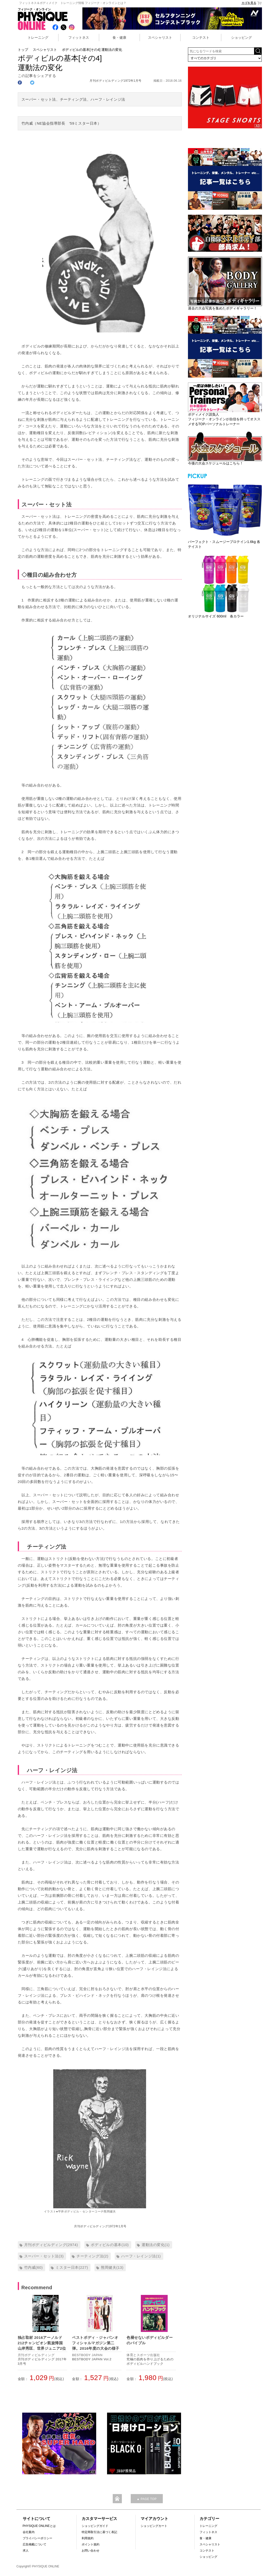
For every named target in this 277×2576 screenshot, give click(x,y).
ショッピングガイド (95, 2526)
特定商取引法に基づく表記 (99, 2532)
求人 (26, 2550)
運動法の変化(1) (156, 2245)
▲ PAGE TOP (147, 2499)
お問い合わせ (90, 2550)
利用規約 (87, 2538)
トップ (23, 50)
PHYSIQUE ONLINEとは (39, 2526)
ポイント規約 (90, 2544)
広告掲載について (34, 2544)
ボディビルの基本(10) (110, 2245)
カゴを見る (251, 3)
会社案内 (29, 2532)
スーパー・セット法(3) (44, 2256)
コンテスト (200, 37)
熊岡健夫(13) (112, 2267)
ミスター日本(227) (71, 2267)
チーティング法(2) (92, 2256)
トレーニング (38, 37)
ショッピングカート (154, 2526)
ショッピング (241, 37)
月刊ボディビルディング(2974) (51, 2245)
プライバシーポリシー (37, 2538)
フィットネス (78, 37)
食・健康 (119, 37)
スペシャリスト (160, 37)
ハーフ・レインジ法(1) (141, 2256)
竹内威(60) (33, 2267)
